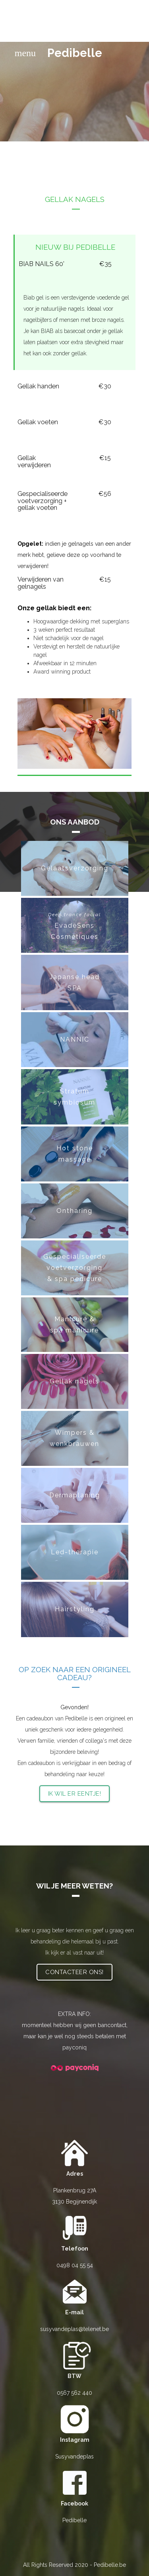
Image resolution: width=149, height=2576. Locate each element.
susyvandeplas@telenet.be (74, 2329)
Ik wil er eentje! (74, 1793)
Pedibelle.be (110, 2565)
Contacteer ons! (74, 1972)
